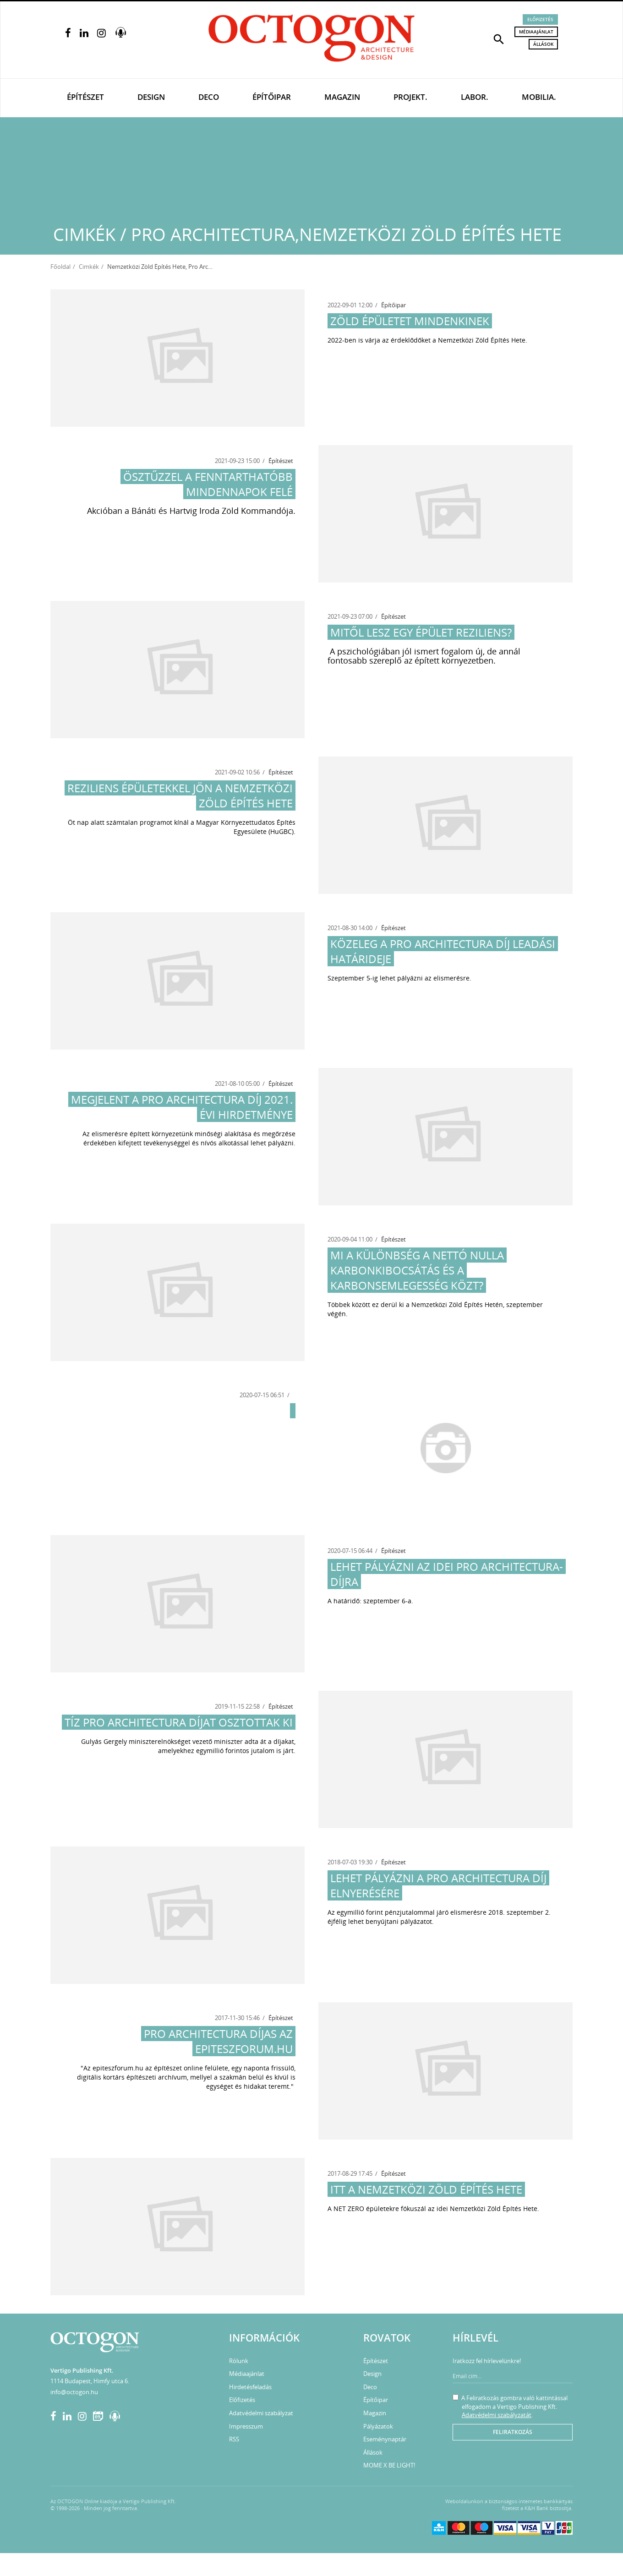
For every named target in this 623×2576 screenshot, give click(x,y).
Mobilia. (539, 97)
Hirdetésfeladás (250, 2387)
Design (151, 97)
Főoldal (60, 266)
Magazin (342, 97)
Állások (543, 44)
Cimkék (89, 266)
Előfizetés (540, 19)
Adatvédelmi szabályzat (261, 2413)
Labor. (474, 97)
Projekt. (410, 97)
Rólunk (238, 2361)
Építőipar (271, 97)
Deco (208, 97)
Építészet (85, 97)
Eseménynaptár (384, 2439)
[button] (499, 38)
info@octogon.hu (74, 2392)
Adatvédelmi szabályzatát (496, 2415)
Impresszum (246, 2426)
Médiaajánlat (536, 31)
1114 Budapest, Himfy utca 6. (89, 2381)
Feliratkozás (512, 2432)
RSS (234, 2439)
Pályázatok (378, 2426)
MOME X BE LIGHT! (389, 2465)
